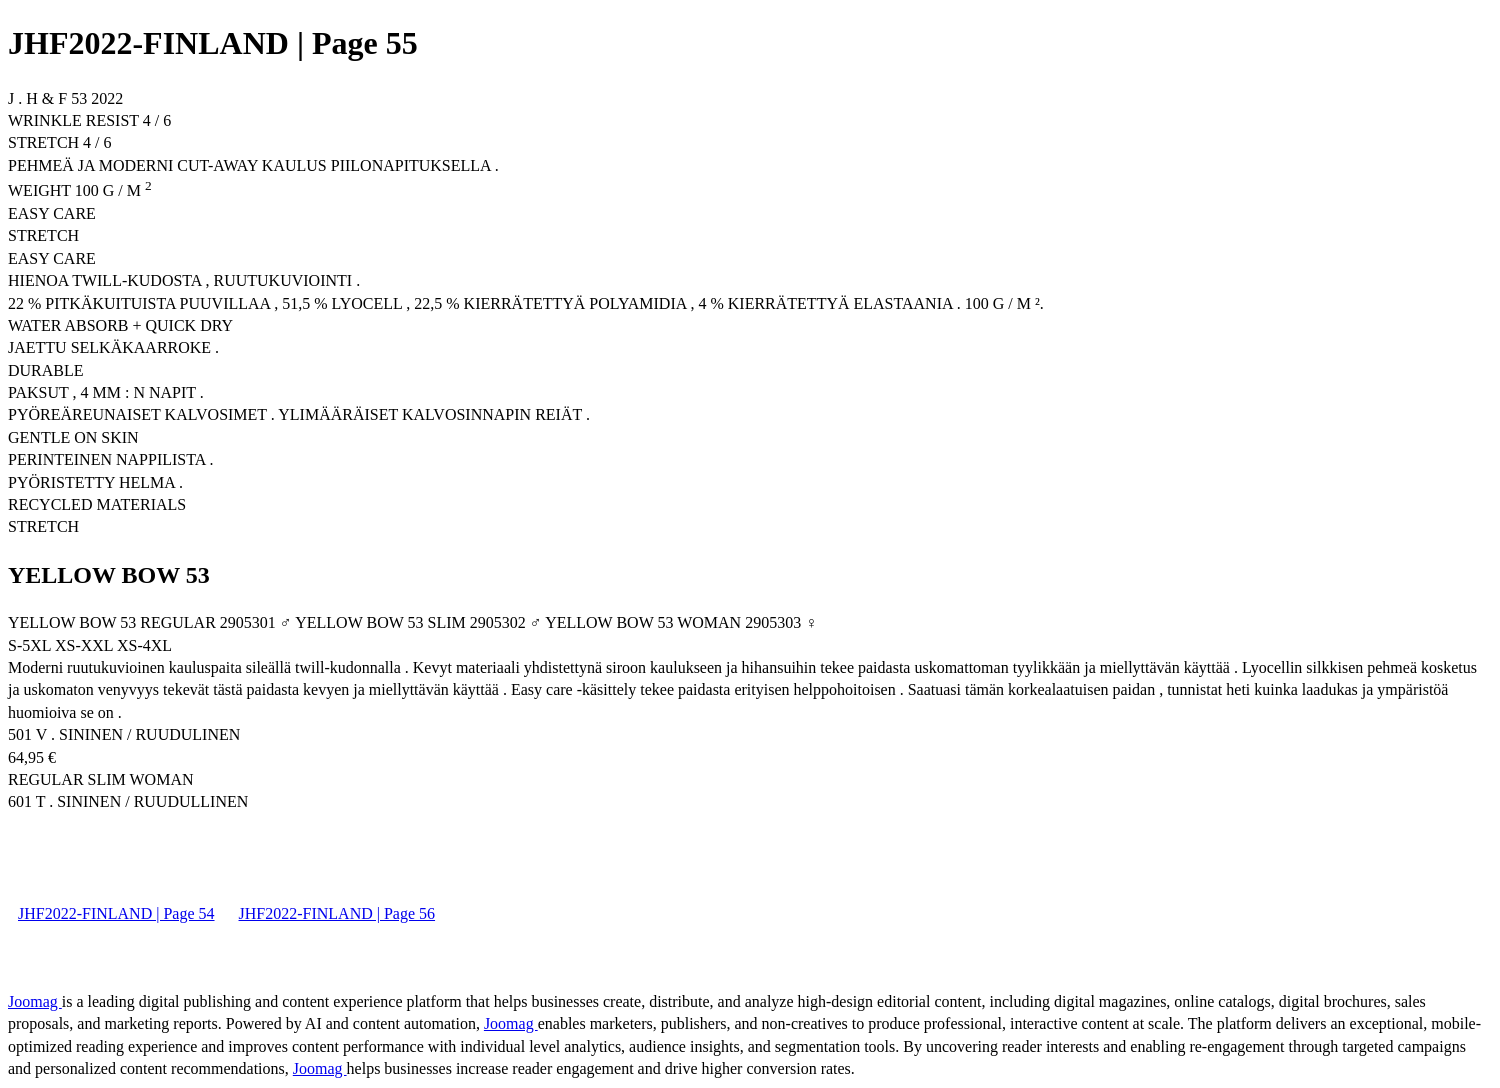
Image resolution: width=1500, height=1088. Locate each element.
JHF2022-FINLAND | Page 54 (116, 913)
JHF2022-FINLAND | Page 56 (337, 913)
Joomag (35, 1001)
